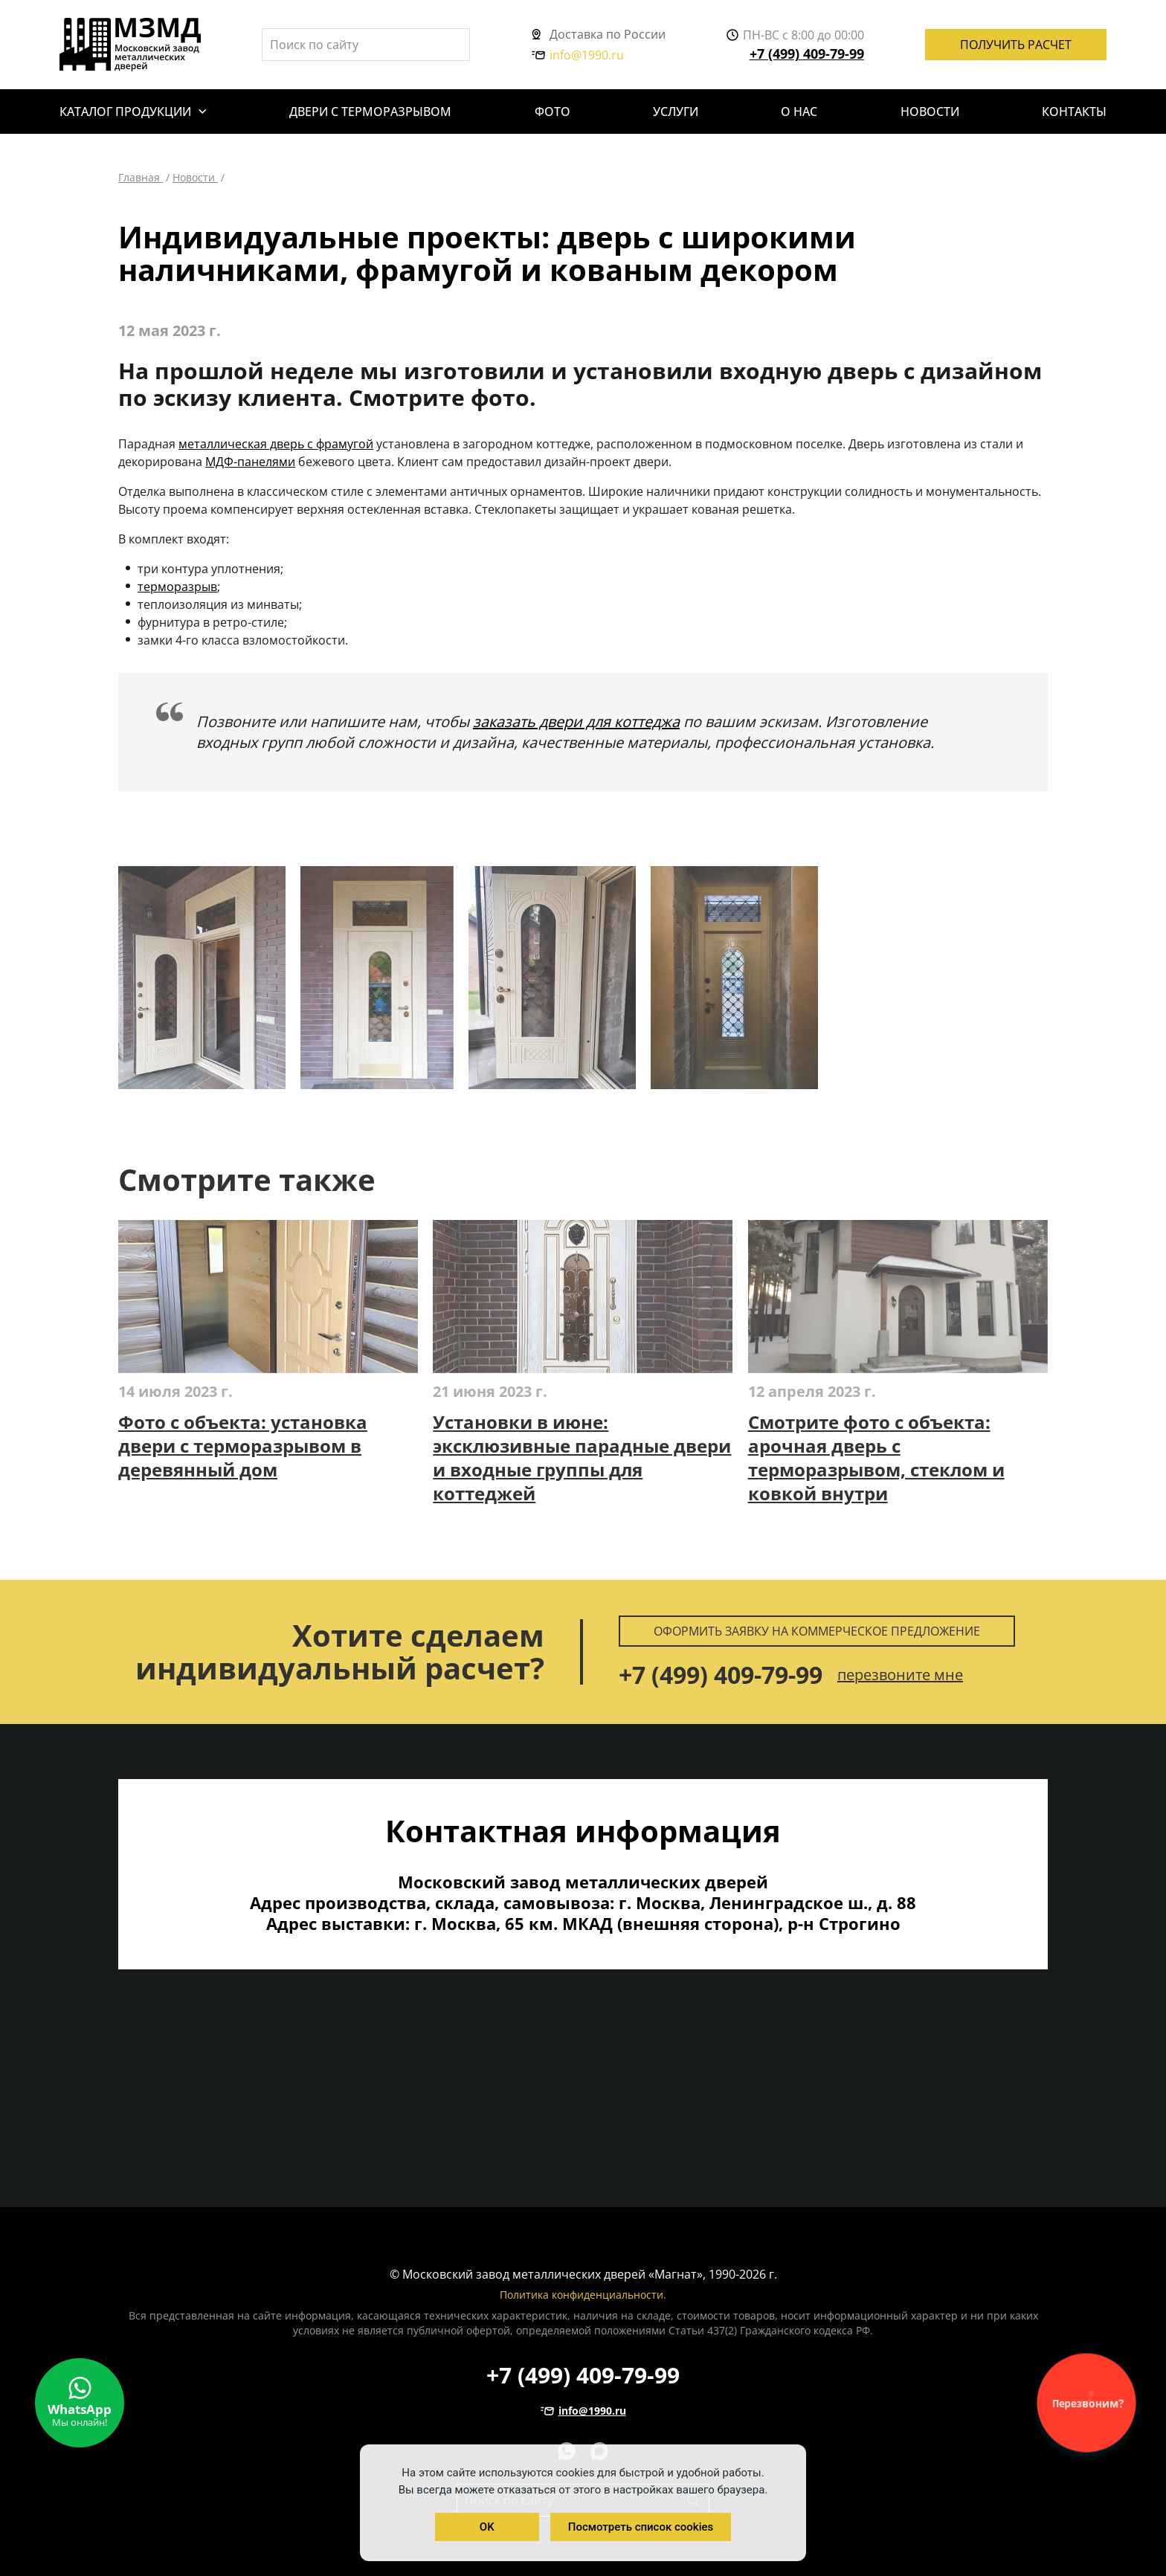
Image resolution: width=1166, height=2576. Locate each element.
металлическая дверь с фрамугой (275, 444)
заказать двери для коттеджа (576, 721)
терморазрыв (177, 586)
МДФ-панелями (250, 461)
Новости (930, 111)
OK (487, 2527)
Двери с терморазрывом (370, 111)
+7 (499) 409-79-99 (807, 53)
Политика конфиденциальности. (583, 2295)
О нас (799, 111)
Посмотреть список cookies (640, 2527)
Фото (552, 111)
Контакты (1074, 111)
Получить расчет (1016, 44)
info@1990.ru (578, 55)
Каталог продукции (125, 111)
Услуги (675, 111)
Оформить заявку (817, 1631)
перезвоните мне (900, 1675)
